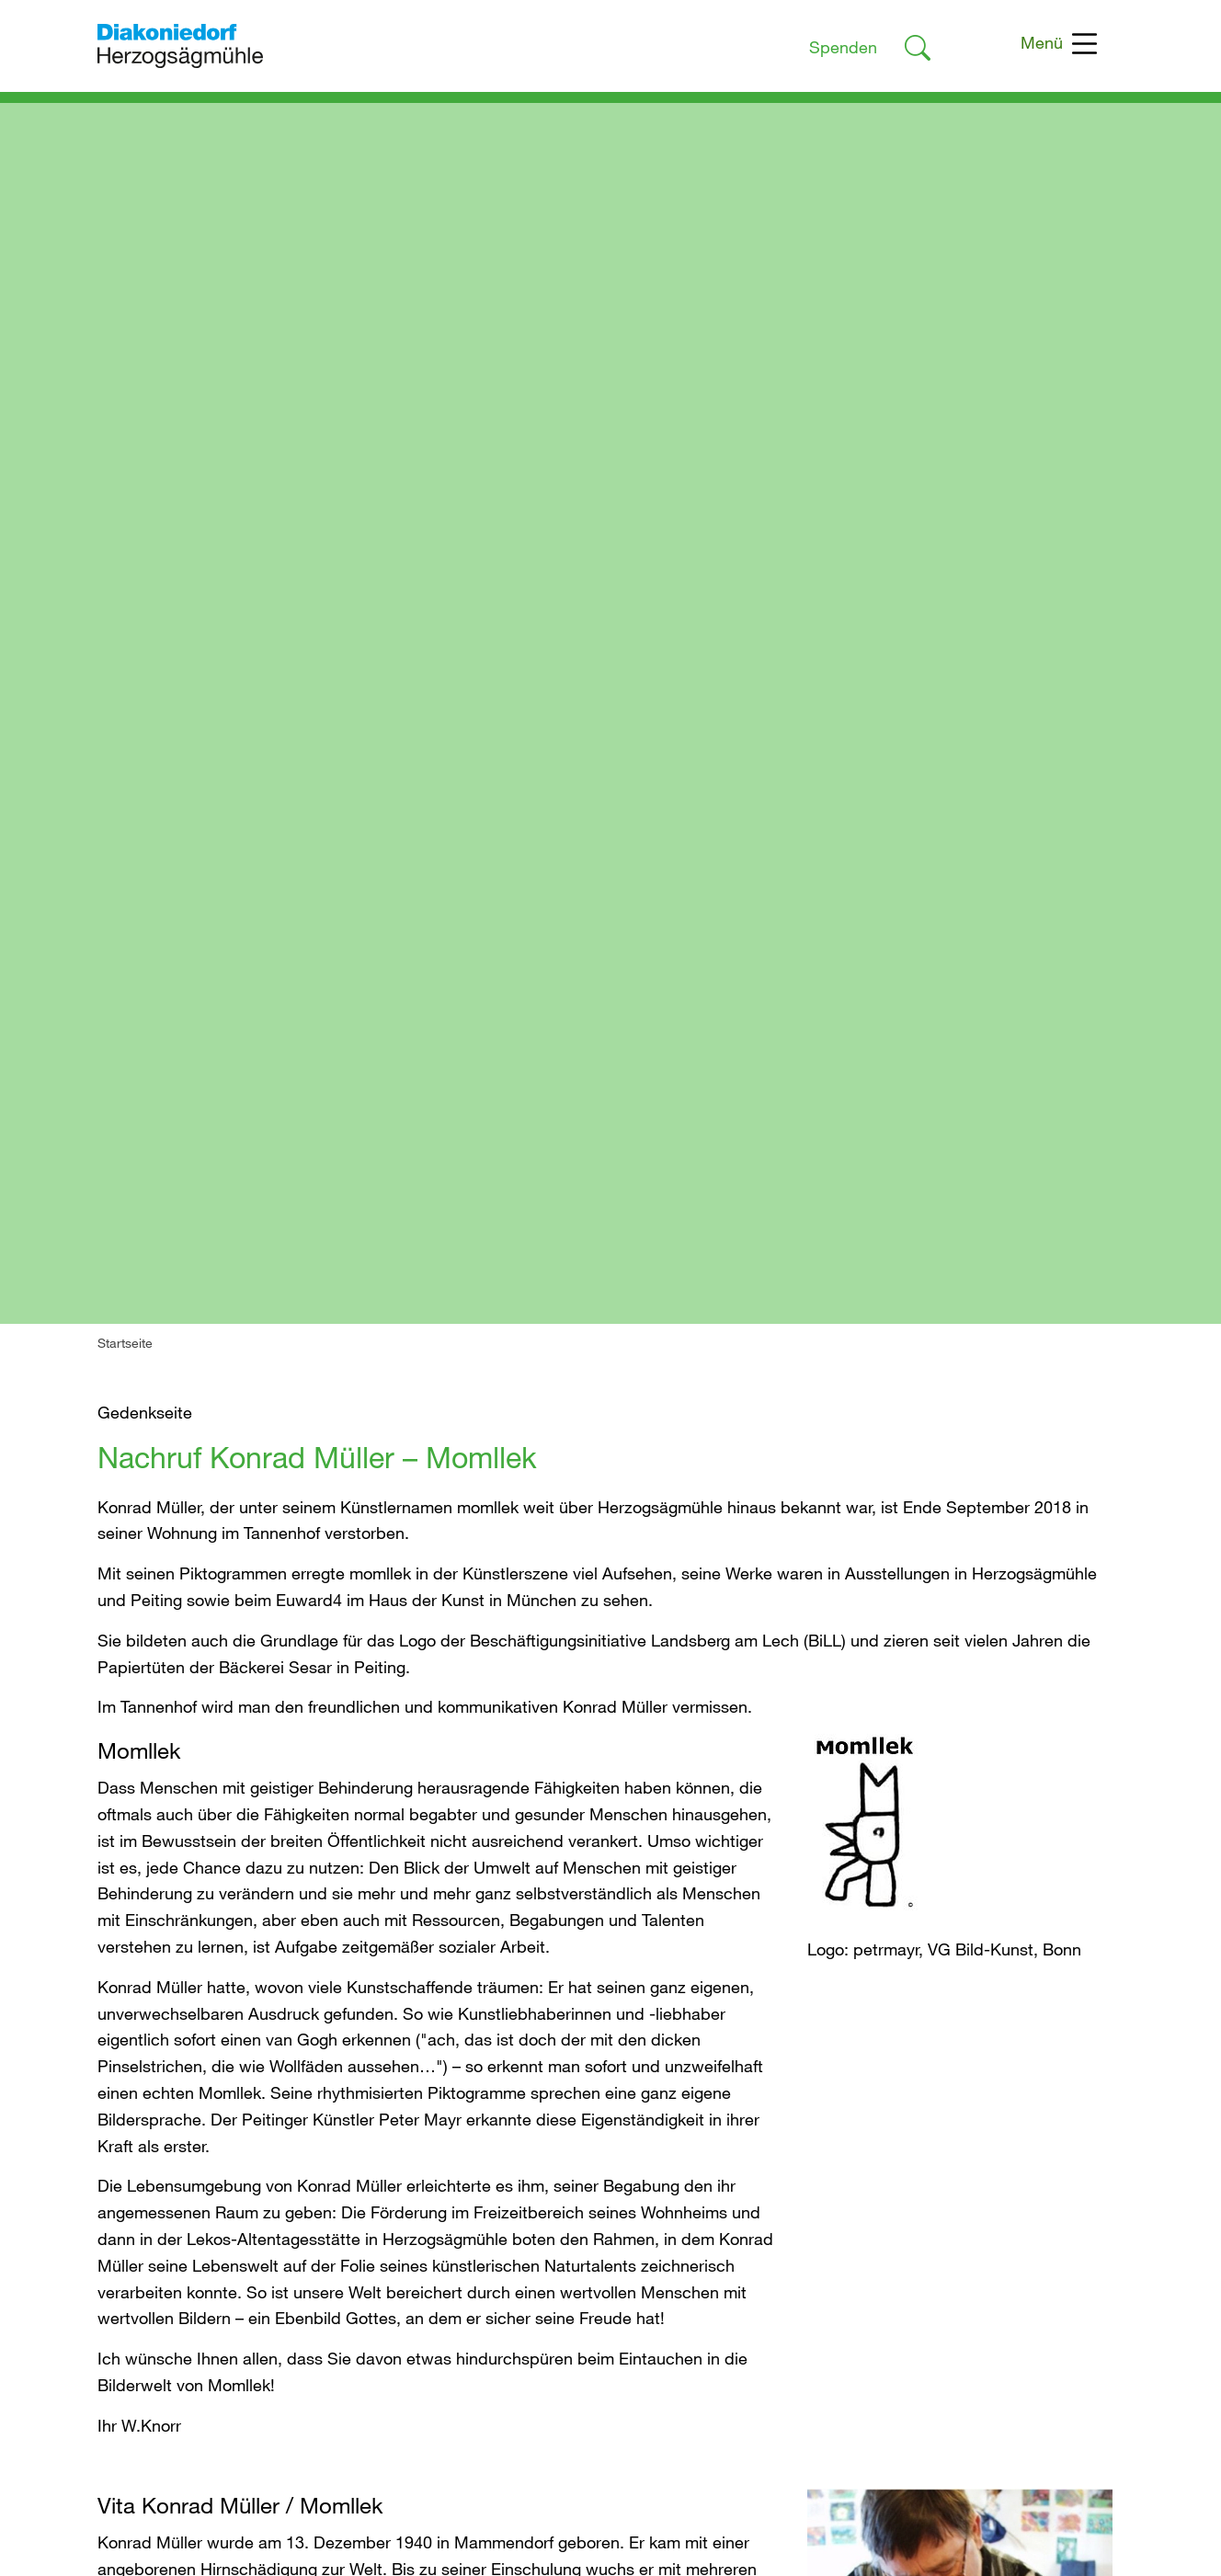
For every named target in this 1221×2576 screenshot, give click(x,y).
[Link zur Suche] (917, 50)
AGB (836, 2244)
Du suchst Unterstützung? (567, 2164)
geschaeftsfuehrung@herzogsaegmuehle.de (259, 2494)
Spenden (504, 2217)
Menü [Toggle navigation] (1059, 43)
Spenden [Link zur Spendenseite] (843, 47)
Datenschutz (866, 2191)
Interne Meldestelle (891, 2271)
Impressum (860, 2164)
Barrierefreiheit (874, 2217)
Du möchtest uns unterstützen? (587, 2191)
